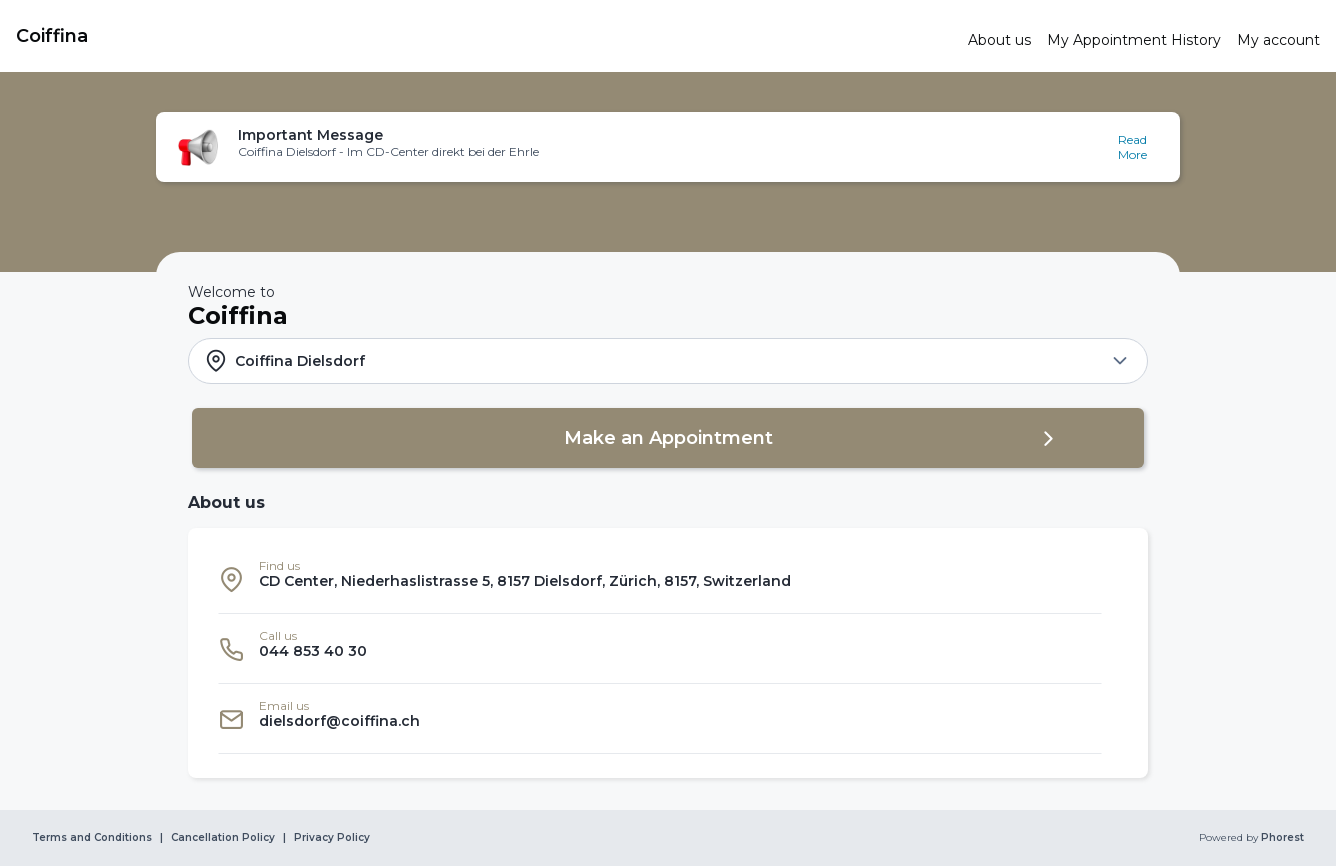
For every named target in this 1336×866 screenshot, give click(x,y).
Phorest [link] (1281, 838)
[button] (668, 147)
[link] (484, 36)
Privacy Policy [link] (332, 838)
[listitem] (660, 579)
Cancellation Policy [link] (223, 838)
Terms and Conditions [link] (92, 838)
